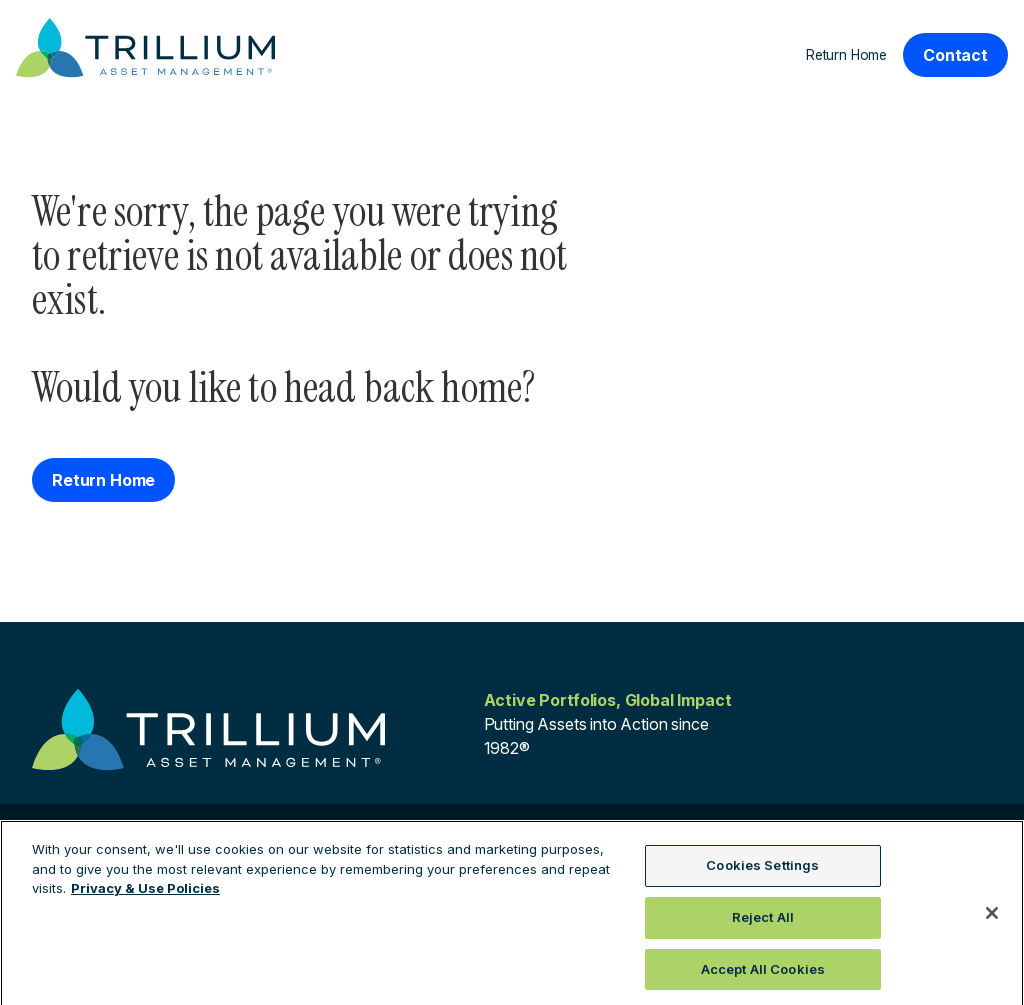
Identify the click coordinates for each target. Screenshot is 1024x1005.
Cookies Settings (762, 871)
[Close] (992, 918)
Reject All (763, 922)
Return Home (846, 55)
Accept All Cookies (763, 974)
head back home (403, 387)
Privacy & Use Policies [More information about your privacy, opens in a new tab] (145, 894)
